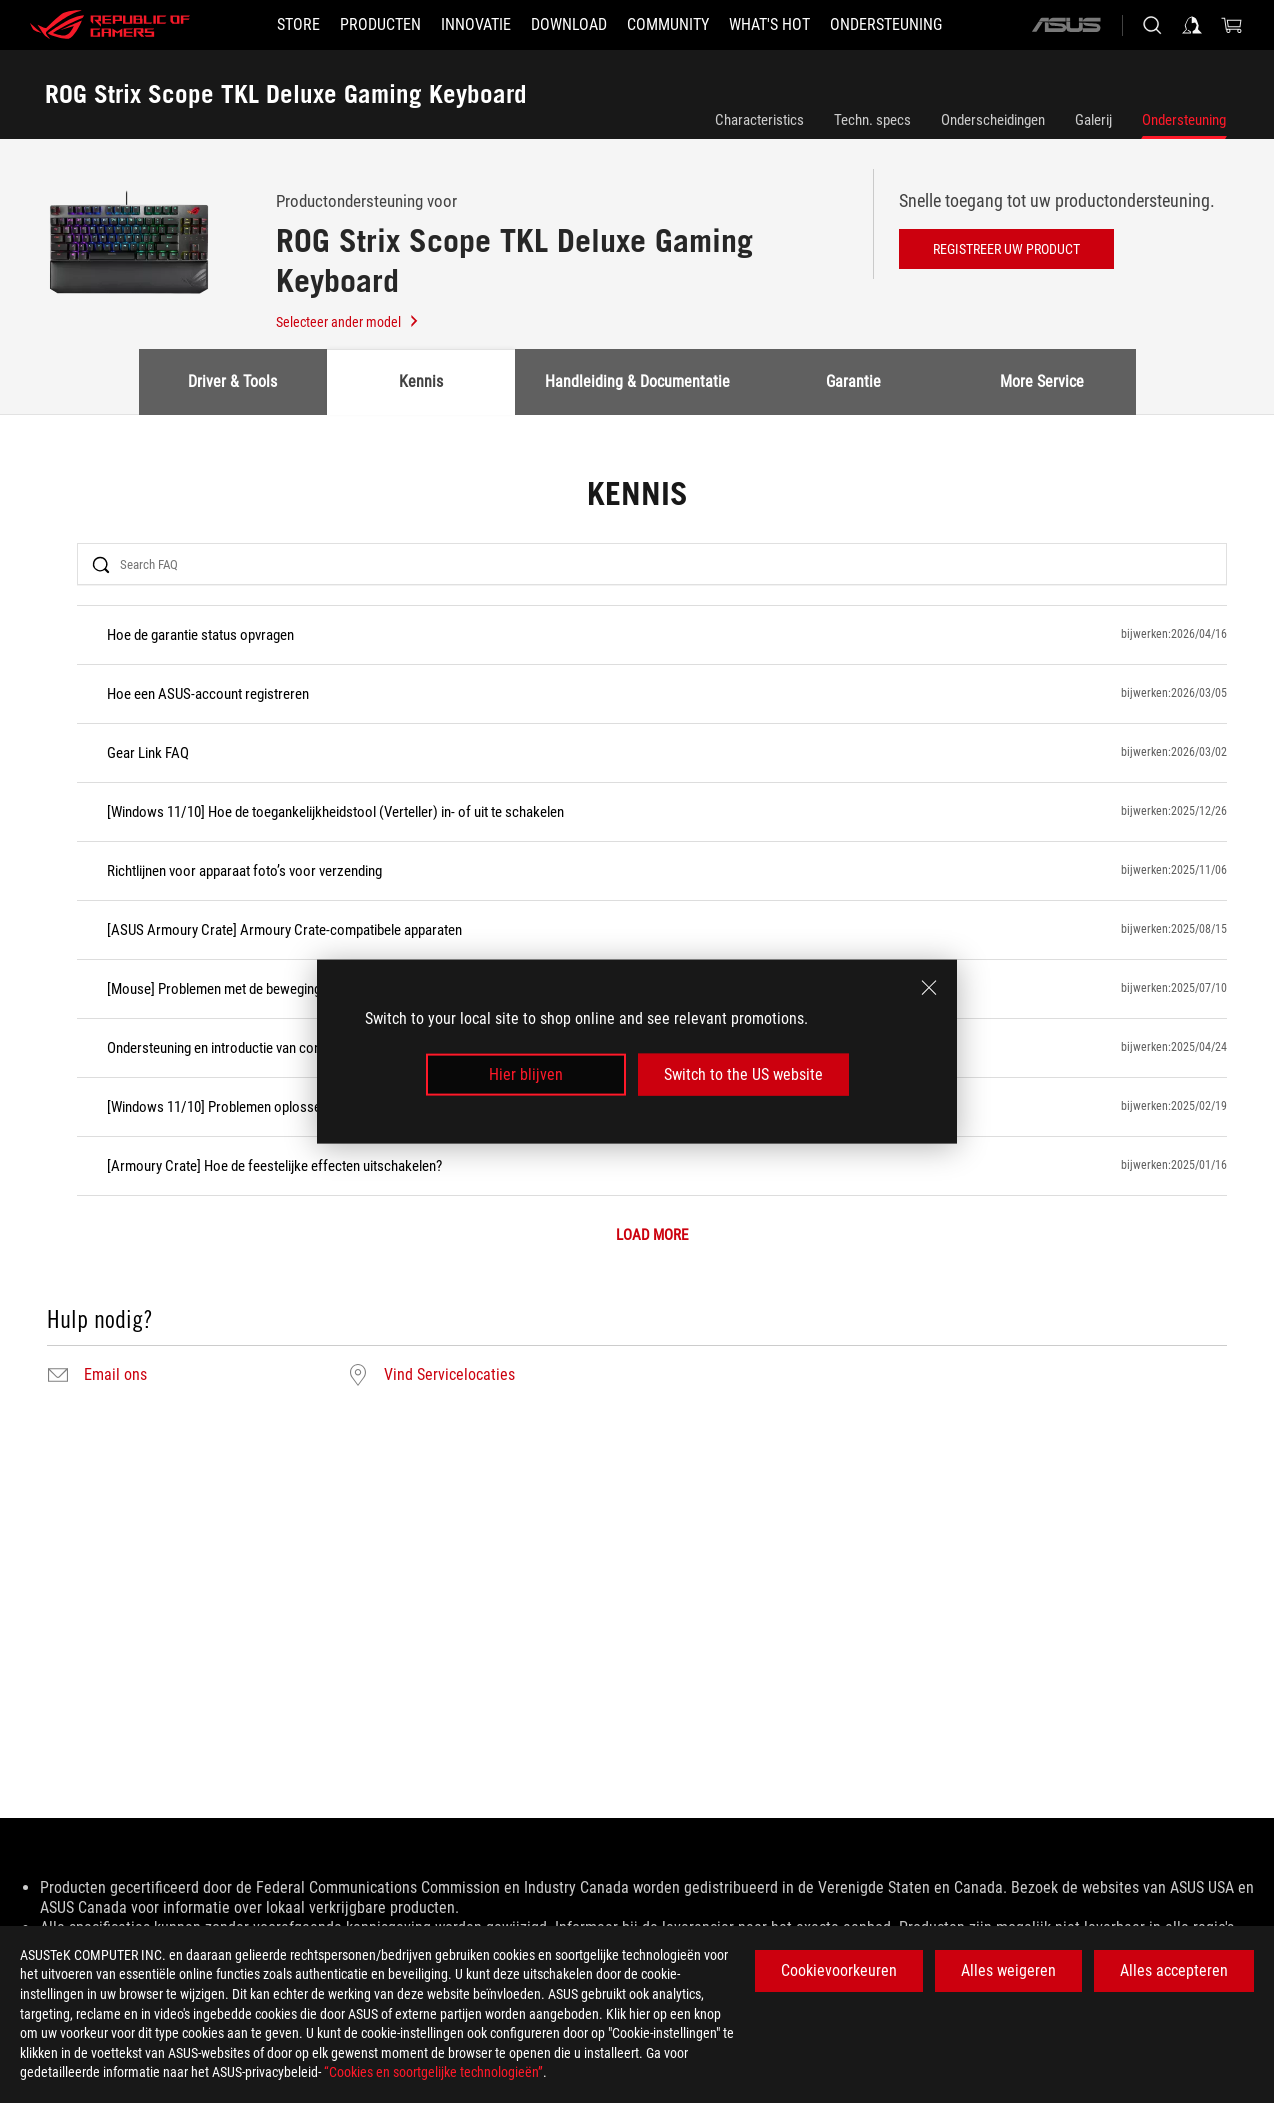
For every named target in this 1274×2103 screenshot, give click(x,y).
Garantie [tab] (853, 381)
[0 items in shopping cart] (1232, 25)
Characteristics (759, 120)
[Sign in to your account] (1192, 25)
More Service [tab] (1042, 381)
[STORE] (298, 25)
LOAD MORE (652, 1235)
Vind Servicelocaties (449, 1375)
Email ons (115, 1375)
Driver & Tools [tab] (232, 381)
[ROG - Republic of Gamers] (110, 25)
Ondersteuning (1184, 120)
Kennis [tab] (421, 381)
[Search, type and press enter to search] (1152, 25)
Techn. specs (872, 120)
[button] (380, 25)
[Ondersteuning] (886, 25)
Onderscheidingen (993, 120)
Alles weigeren (1008, 1970)
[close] (929, 987)
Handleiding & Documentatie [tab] (637, 381)
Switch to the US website (743, 1074)
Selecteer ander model (348, 322)
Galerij (1093, 120)
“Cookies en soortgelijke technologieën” (433, 2072)
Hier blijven (526, 1074)
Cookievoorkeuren (839, 1970)
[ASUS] (1066, 25)
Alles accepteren (1174, 1970)
